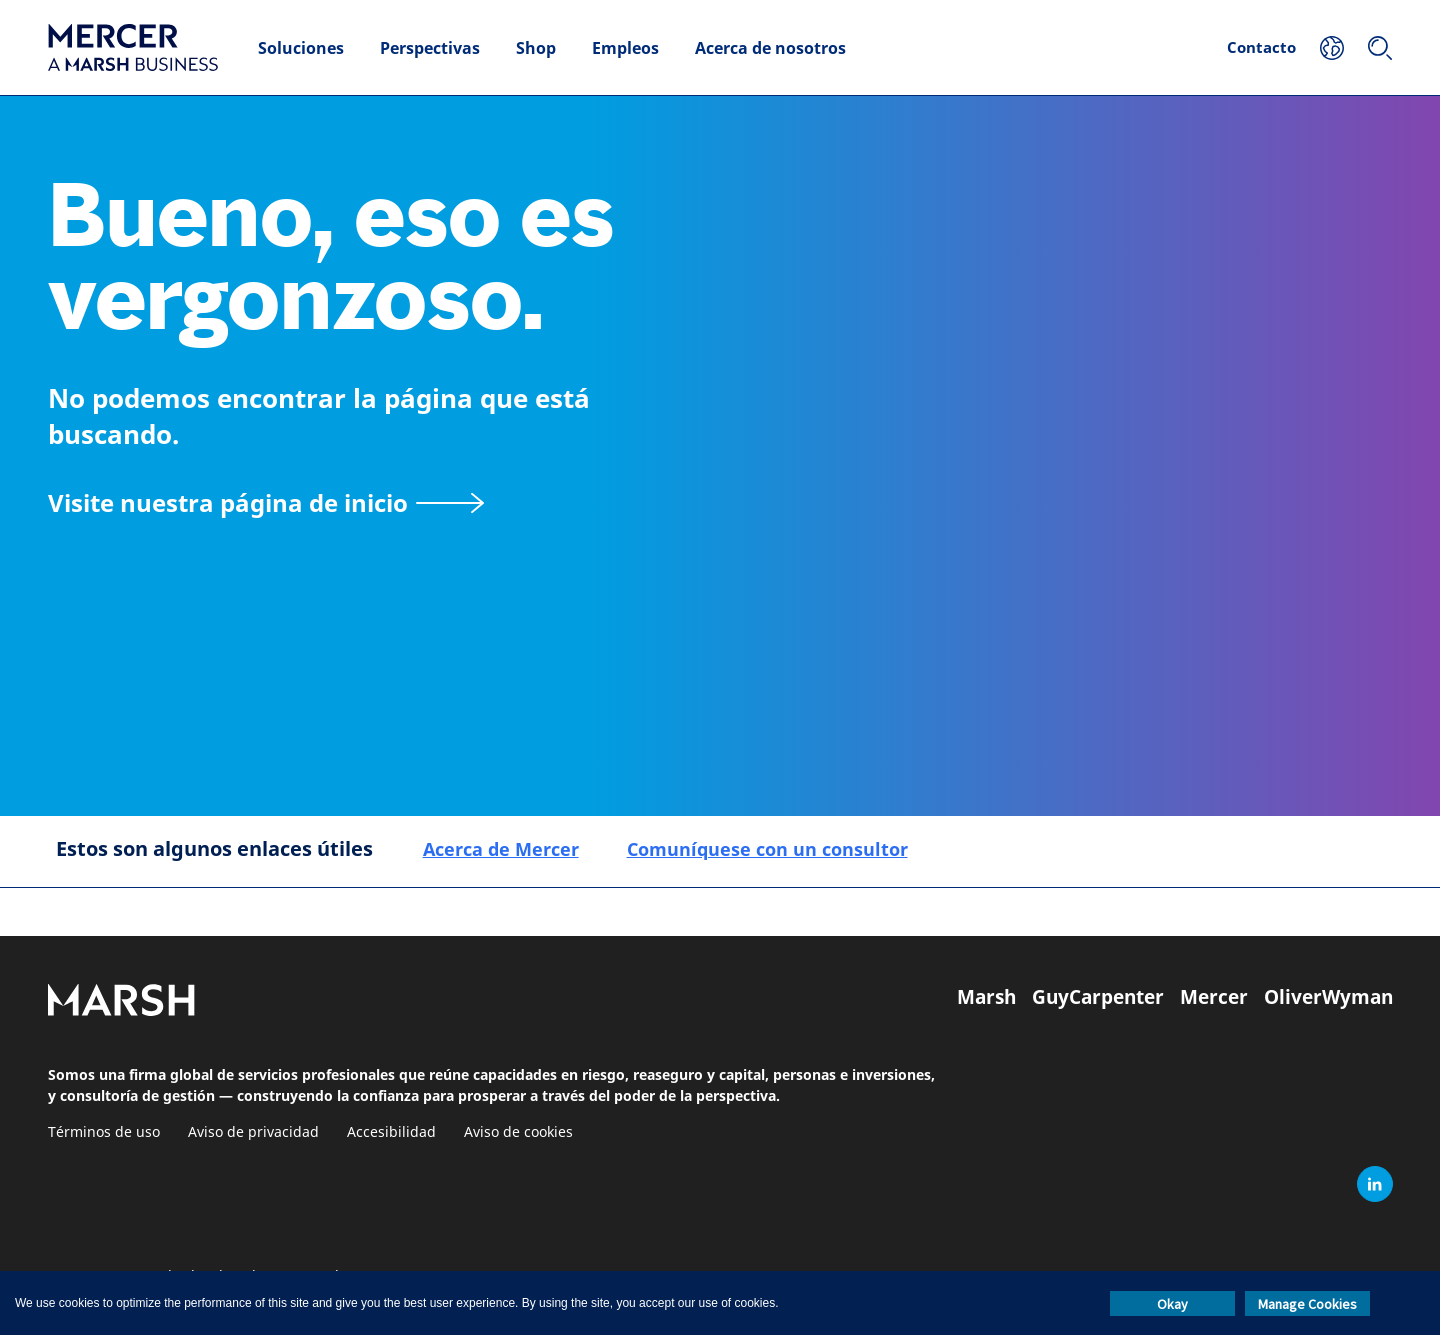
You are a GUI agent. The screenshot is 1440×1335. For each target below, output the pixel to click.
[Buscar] (1380, 48)
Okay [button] (1172, 1304)
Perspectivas (430, 48)
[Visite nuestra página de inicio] (266, 502)
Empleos (625, 48)
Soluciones (301, 48)
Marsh (986, 997)
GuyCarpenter (1098, 997)
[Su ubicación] (1332, 48)
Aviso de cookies (518, 1132)
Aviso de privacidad (253, 1132)
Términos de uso (104, 1132)
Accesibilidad (391, 1132)
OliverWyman (1328, 997)
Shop (536, 48)
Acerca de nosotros (770, 48)
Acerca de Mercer (501, 849)
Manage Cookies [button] (1307, 1304)
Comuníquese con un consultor (767, 849)
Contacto (1261, 47)
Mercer (1214, 997)
